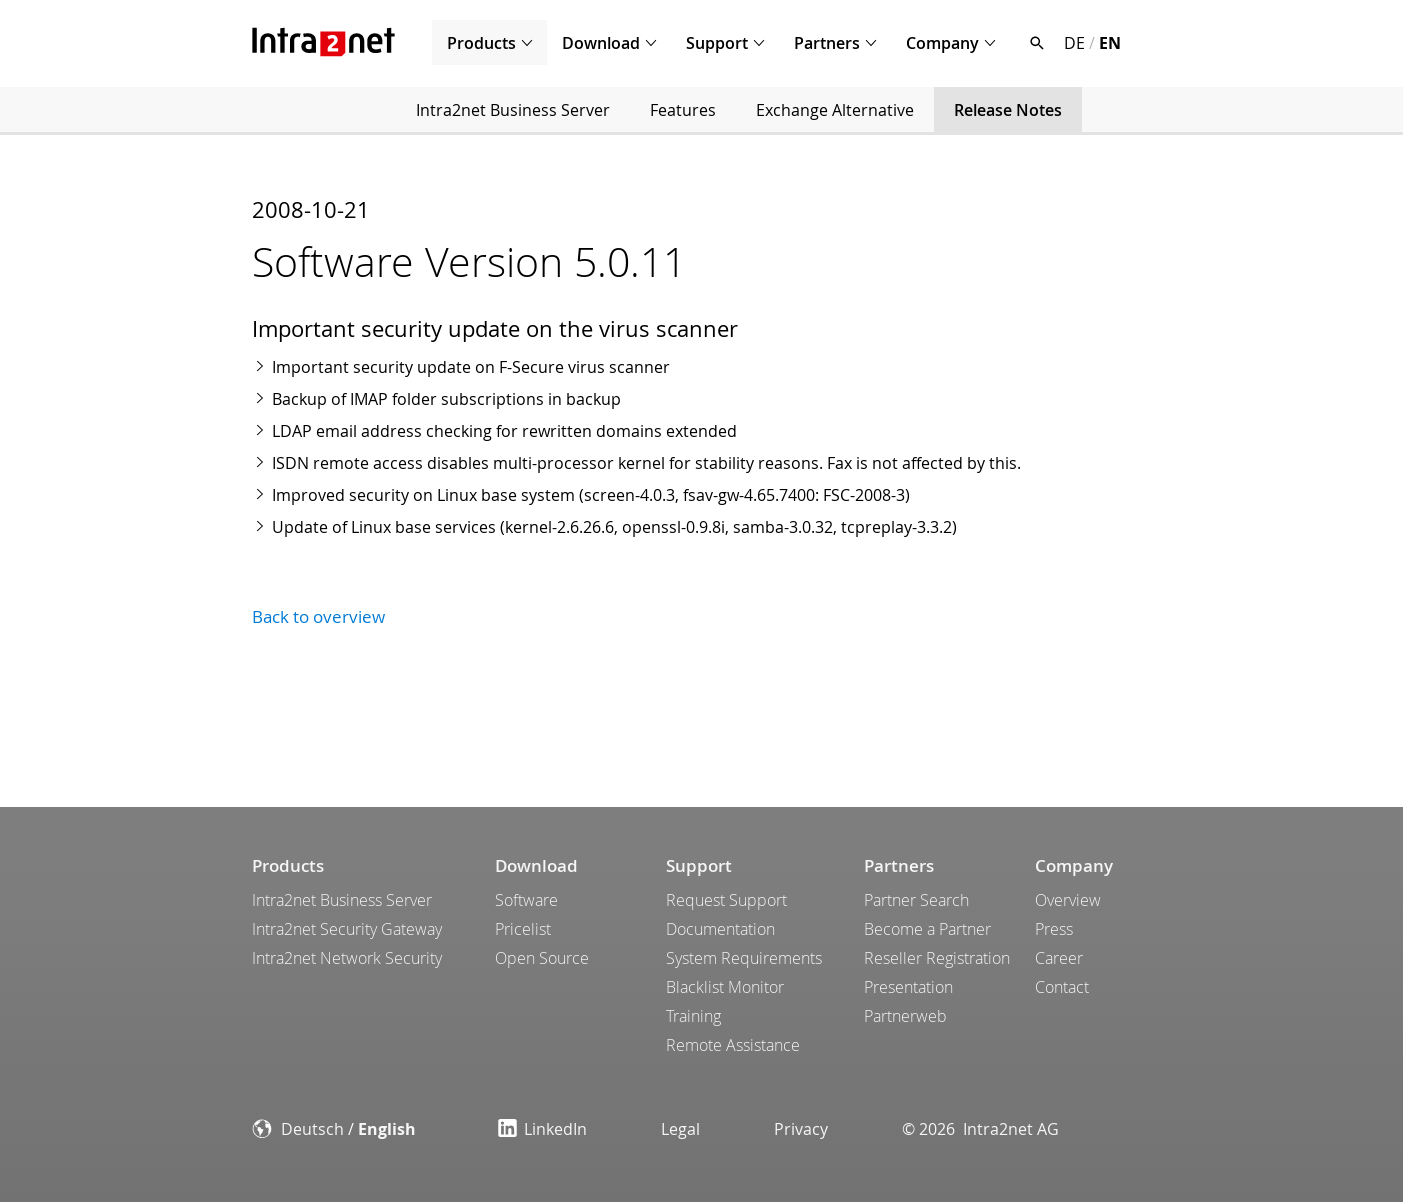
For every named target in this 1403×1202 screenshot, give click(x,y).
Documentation (720, 929)
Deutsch (312, 1129)
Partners (827, 43)
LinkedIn (542, 1129)
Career (1059, 958)
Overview (1068, 900)
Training (693, 1016)
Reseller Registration (937, 958)
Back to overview (318, 616)
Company (942, 43)
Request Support (726, 900)
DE (1074, 43)
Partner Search (916, 900)
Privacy (801, 1129)
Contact (1062, 987)
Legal (680, 1129)
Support (717, 43)
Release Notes (1008, 110)
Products (481, 43)
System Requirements (744, 958)
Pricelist (523, 929)
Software (526, 900)
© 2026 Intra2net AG (980, 1129)
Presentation (908, 987)
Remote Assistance (733, 1045)
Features (683, 110)
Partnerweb (905, 1016)
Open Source (542, 958)
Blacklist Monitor (725, 987)
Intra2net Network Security (347, 958)
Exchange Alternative (835, 110)
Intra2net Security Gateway (347, 929)
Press (1054, 929)
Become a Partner (927, 929)
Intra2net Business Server (513, 110)
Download (601, 43)
